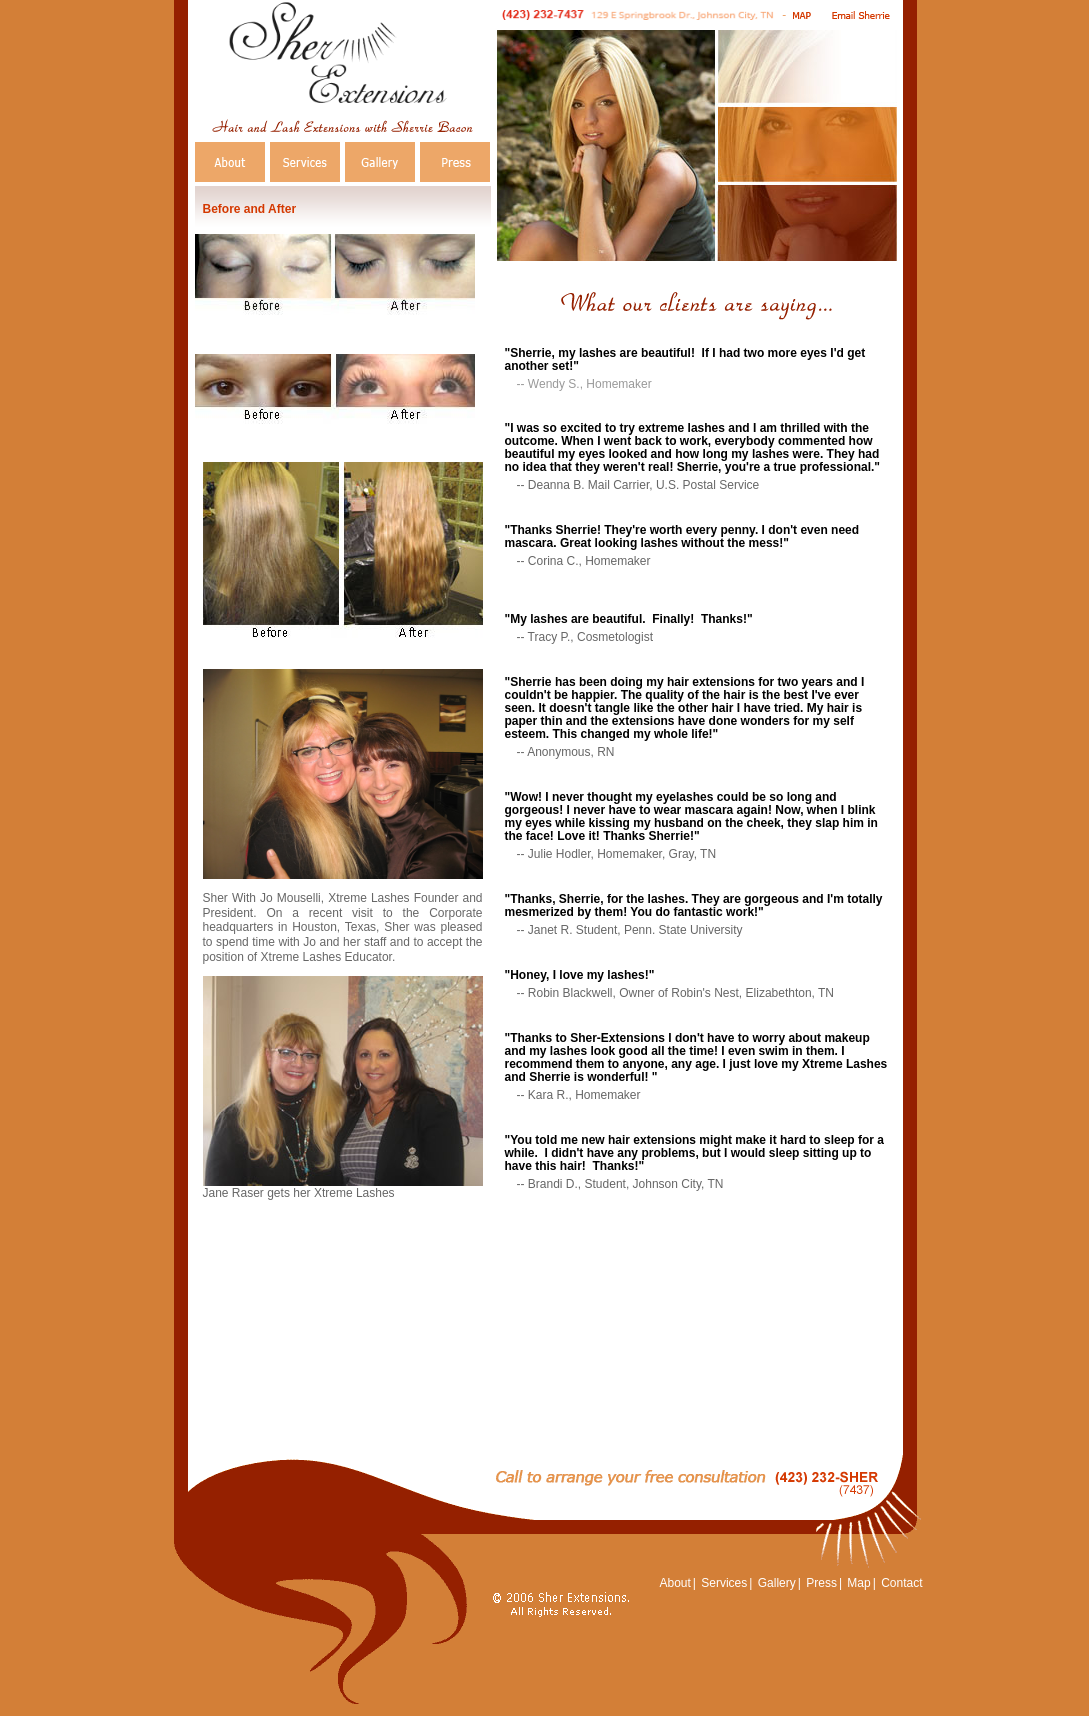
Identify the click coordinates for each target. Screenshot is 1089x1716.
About (674, 1583)
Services (724, 1583)
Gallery (777, 1583)
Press (821, 1583)
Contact (901, 1583)
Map (858, 1583)
